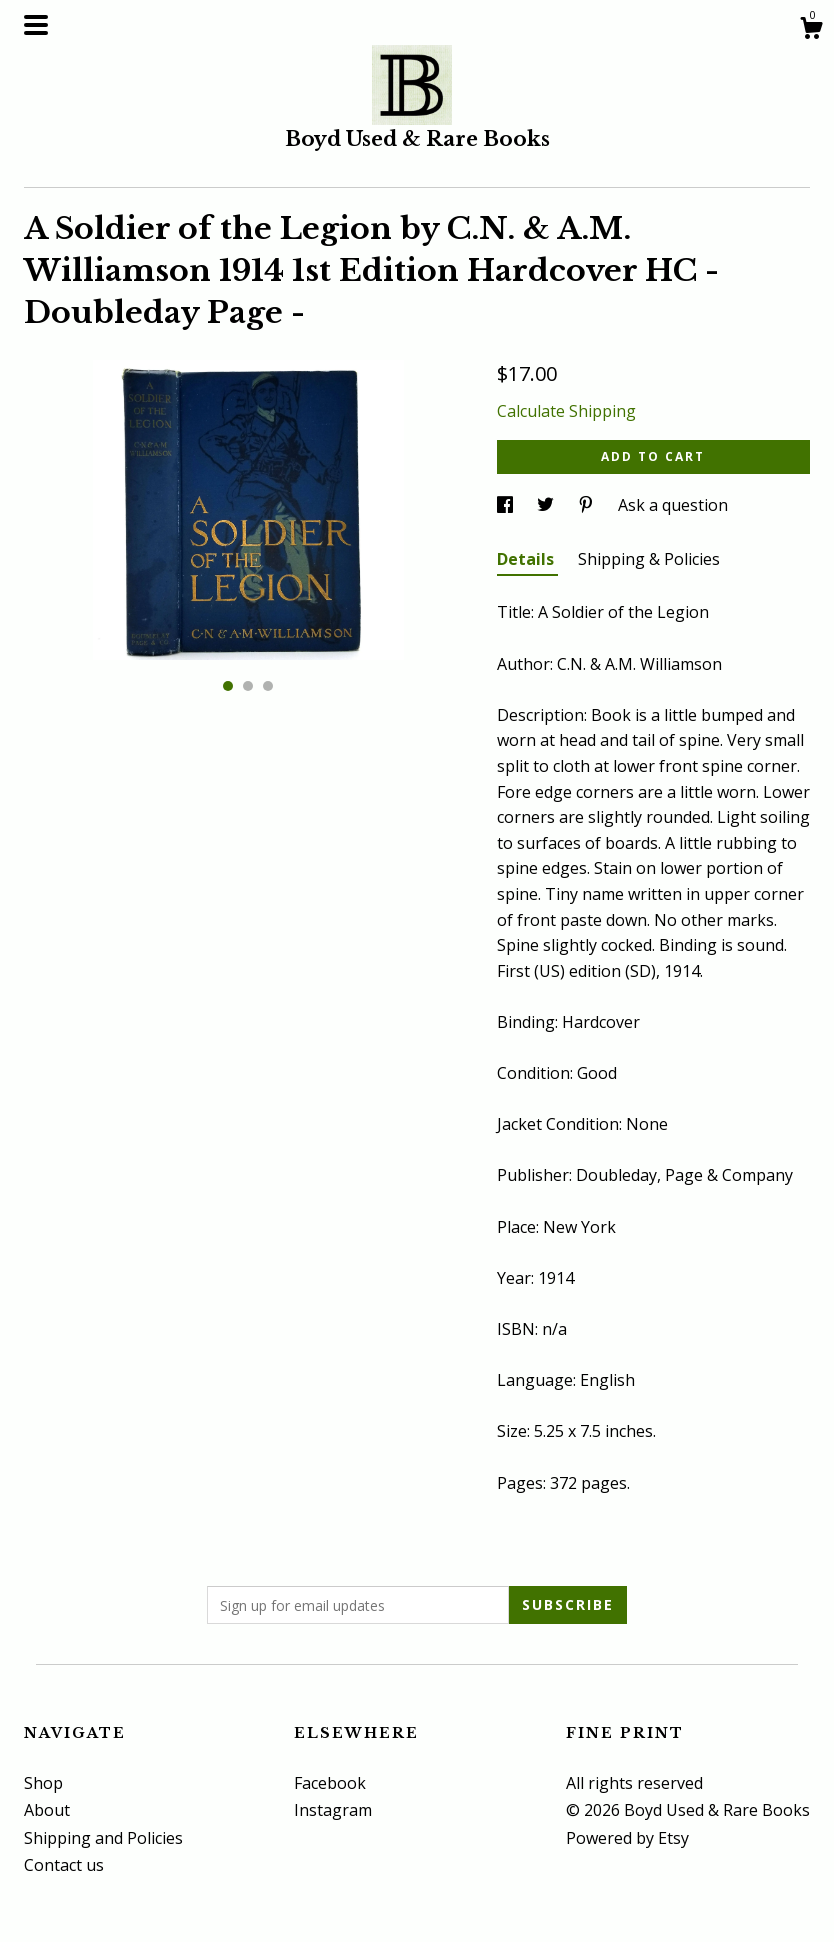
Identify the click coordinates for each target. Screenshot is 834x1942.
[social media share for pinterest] (588, 505)
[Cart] (811, 30)
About (47, 1810)
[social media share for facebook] (507, 505)
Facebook (330, 1783)
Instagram (333, 1810)
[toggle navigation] (36, 25)
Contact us (64, 1865)
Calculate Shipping (566, 411)
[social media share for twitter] (547, 505)
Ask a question (673, 505)
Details (527, 559)
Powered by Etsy (627, 1838)
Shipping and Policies (103, 1838)
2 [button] (248, 686)
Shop (43, 1783)
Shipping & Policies (649, 559)
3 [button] (268, 686)
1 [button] (228, 686)
